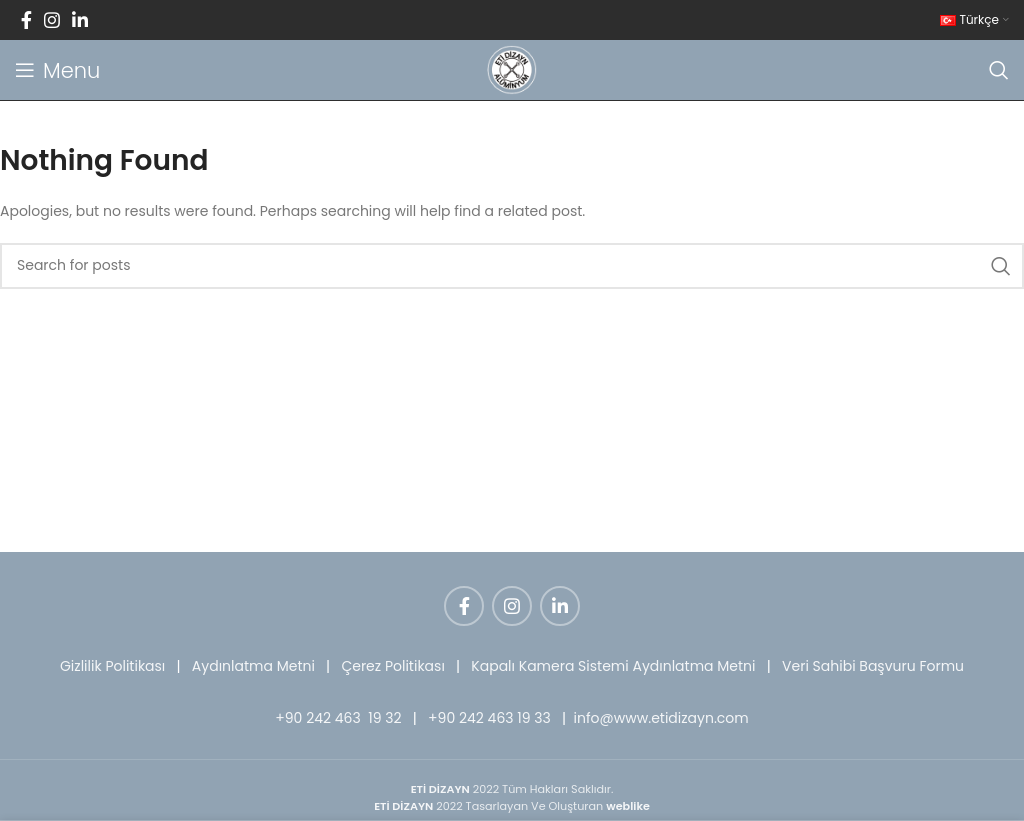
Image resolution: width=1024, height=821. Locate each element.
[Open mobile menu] (57, 70)
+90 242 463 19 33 (489, 718)
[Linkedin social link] (80, 20)
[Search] (999, 70)
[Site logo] (511, 69)
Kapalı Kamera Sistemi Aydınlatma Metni (613, 666)
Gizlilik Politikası (112, 666)
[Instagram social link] (52, 20)
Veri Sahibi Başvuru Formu (873, 666)
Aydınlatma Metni (253, 666)
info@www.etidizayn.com (661, 718)
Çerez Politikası (392, 666)
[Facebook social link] (26, 20)
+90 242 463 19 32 (338, 718)
